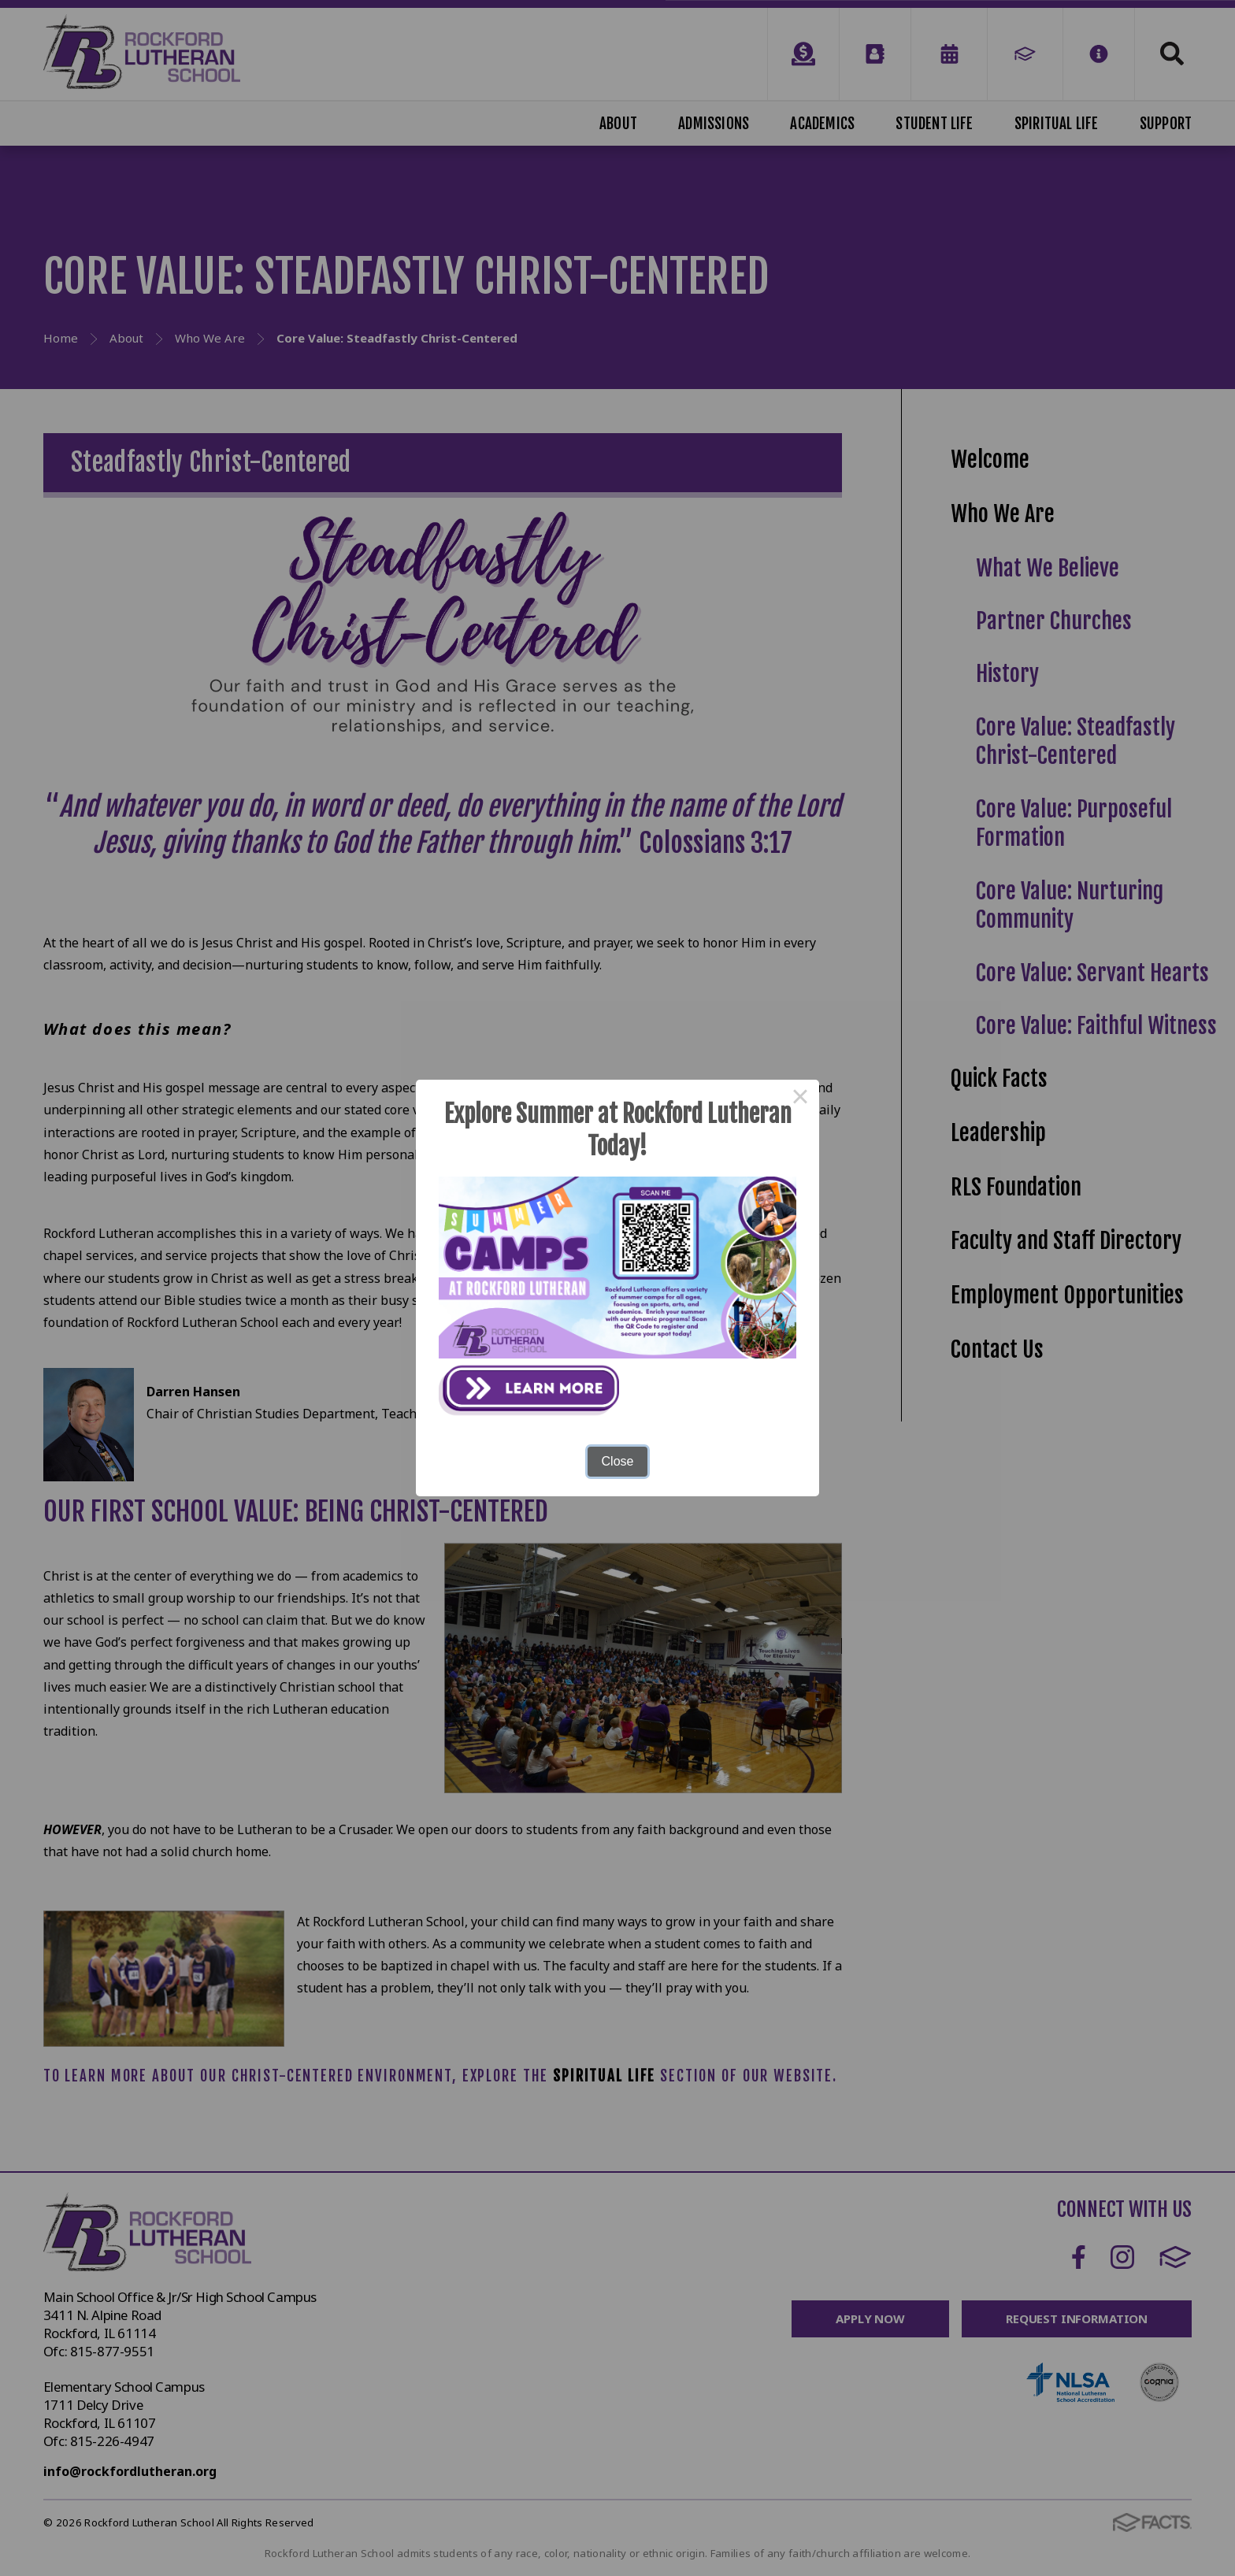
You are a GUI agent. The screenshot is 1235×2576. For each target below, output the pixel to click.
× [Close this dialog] (800, 1099)
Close (618, 1461)
